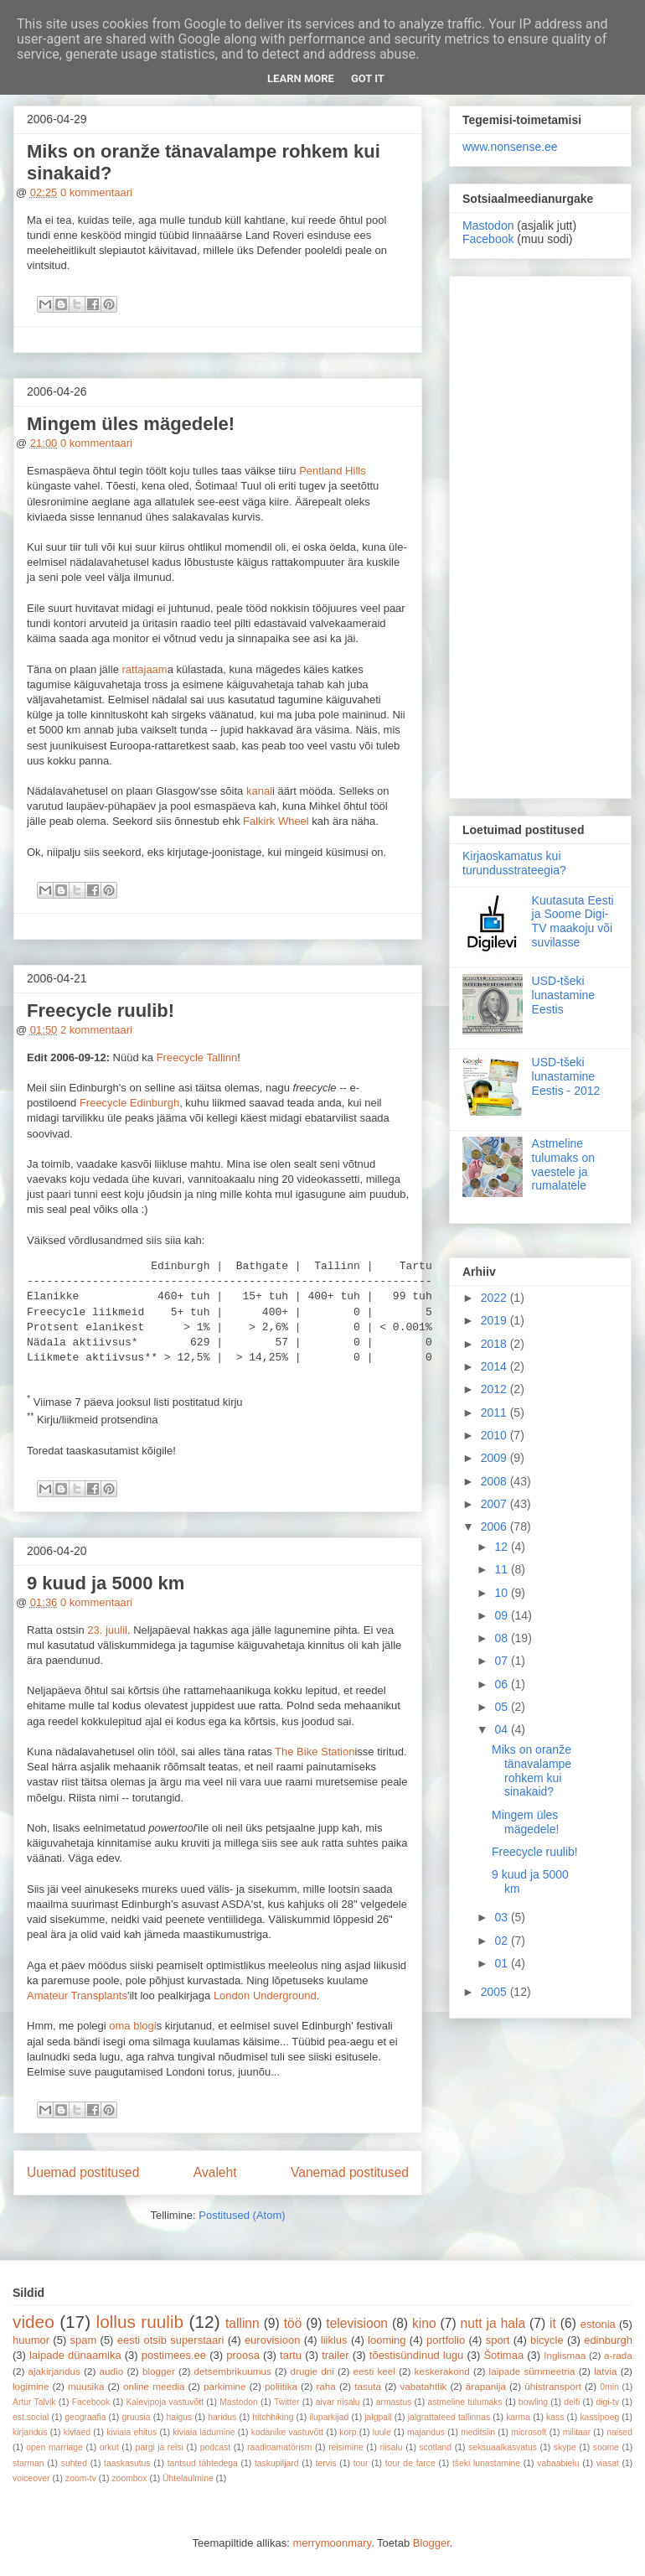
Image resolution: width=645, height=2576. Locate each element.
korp (347, 2432)
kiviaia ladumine (204, 2432)
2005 (495, 1991)
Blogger (431, 2543)
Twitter (287, 2402)
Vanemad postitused (350, 2172)
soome (606, 2447)
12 (502, 1546)
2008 (495, 1481)
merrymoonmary (331, 2543)
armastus (394, 2402)
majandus (426, 2432)
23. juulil (107, 1630)
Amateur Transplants (77, 1995)
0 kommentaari (96, 192)
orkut (109, 2447)
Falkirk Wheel (276, 821)
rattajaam (144, 669)
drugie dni (312, 2371)
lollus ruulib (140, 2321)
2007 (495, 1504)
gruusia (135, 2417)
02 (502, 1940)
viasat (607, 2463)
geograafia (85, 2417)
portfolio (445, 2340)
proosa (243, 2355)
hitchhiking (272, 2417)
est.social (31, 2417)
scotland (435, 2447)
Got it (367, 78)
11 (502, 1569)
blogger (158, 2371)
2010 (495, 1435)
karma (518, 2417)
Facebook (487, 239)
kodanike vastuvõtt (287, 2432)
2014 (495, 1366)
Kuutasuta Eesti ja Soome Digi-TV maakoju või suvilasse (573, 921)
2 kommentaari (96, 1030)
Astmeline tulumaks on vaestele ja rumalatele (563, 1164)
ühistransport (552, 2386)
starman (28, 2463)
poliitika (281, 2386)
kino (424, 2323)
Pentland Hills (332, 470)
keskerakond (442, 2371)
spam (83, 2340)
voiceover (31, 2478)
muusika (86, 2386)
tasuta (367, 2386)
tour (361, 2463)
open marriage (54, 2447)
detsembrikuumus (232, 2371)
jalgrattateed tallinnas (449, 2417)
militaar (577, 2432)
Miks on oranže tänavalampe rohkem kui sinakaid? (531, 1770)
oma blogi (132, 2025)
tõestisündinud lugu (416, 2355)
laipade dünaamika (75, 2355)
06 (502, 1684)
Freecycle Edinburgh (129, 1102)
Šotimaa (503, 2355)
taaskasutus (127, 2463)
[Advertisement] (540, 533)
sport (498, 2340)
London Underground (265, 1995)
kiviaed (77, 2432)
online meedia (154, 2386)
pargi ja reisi (159, 2447)
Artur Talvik (34, 2402)
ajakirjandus (54, 2371)
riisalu (391, 2447)
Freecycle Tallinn (197, 1057)
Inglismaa (565, 2355)
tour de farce (410, 2463)
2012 (495, 1389)
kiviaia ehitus (131, 2432)
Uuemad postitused (83, 2172)
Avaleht (215, 2172)
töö (293, 2323)
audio (112, 2371)
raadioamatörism (279, 2447)
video (33, 2321)
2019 (495, 1320)
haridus (222, 2417)
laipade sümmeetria (532, 2371)
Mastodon (487, 225)
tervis (326, 2463)
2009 (495, 1457)
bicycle (547, 2340)
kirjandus (30, 2432)
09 (502, 1615)
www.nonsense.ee (510, 146)
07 (502, 1660)
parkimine (225, 2386)
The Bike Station (314, 1751)
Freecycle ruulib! (100, 1010)
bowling (533, 2402)
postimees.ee (174, 2355)
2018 (495, 1343)
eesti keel (374, 2371)
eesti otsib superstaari (170, 2340)
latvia (605, 2371)
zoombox (129, 2478)
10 (502, 1592)
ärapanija (486, 2386)
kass (555, 2417)
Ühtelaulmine (188, 2478)
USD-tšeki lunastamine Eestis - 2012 (566, 1076)
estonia (598, 2324)
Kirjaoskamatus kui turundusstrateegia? (514, 863)
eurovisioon (273, 2340)
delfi (572, 2402)
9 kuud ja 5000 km (105, 1583)
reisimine (346, 2447)
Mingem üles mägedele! (131, 423)
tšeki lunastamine (486, 2463)
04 (502, 1729)
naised (619, 2432)
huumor (31, 2340)
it (553, 2323)
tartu (291, 2355)
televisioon (357, 2323)
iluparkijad (328, 2417)
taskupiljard (277, 2463)
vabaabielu (558, 2463)
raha (325, 2386)
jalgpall (377, 2417)
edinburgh (608, 2340)
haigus (180, 2417)
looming (387, 2340)
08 (502, 1638)
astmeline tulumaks (465, 2402)
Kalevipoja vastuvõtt (165, 2402)
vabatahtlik (423, 2386)
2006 (495, 1526)
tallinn (242, 2323)
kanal (259, 791)
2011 (495, 1412)
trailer (335, 2355)
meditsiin (478, 2432)
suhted (74, 2463)
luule (382, 2432)
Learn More (300, 78)
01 (502, 1963)
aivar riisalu (338, 2402)
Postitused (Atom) (242, 2215)
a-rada (618, 2355)
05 (502, 1706)
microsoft (528, 2432)
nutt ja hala (493, 2323)
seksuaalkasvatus (502, 2447)
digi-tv (607, 2402)
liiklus (334, 2340)
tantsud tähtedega (203, 2463)
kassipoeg (599, 2417)
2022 (495, 1297)
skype (565, 2447)
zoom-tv (80, 2478)
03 (502, 1917)
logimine (31, 2386)
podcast (215, 2447)
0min (609, 2387)
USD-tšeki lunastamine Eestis (564, 995)
